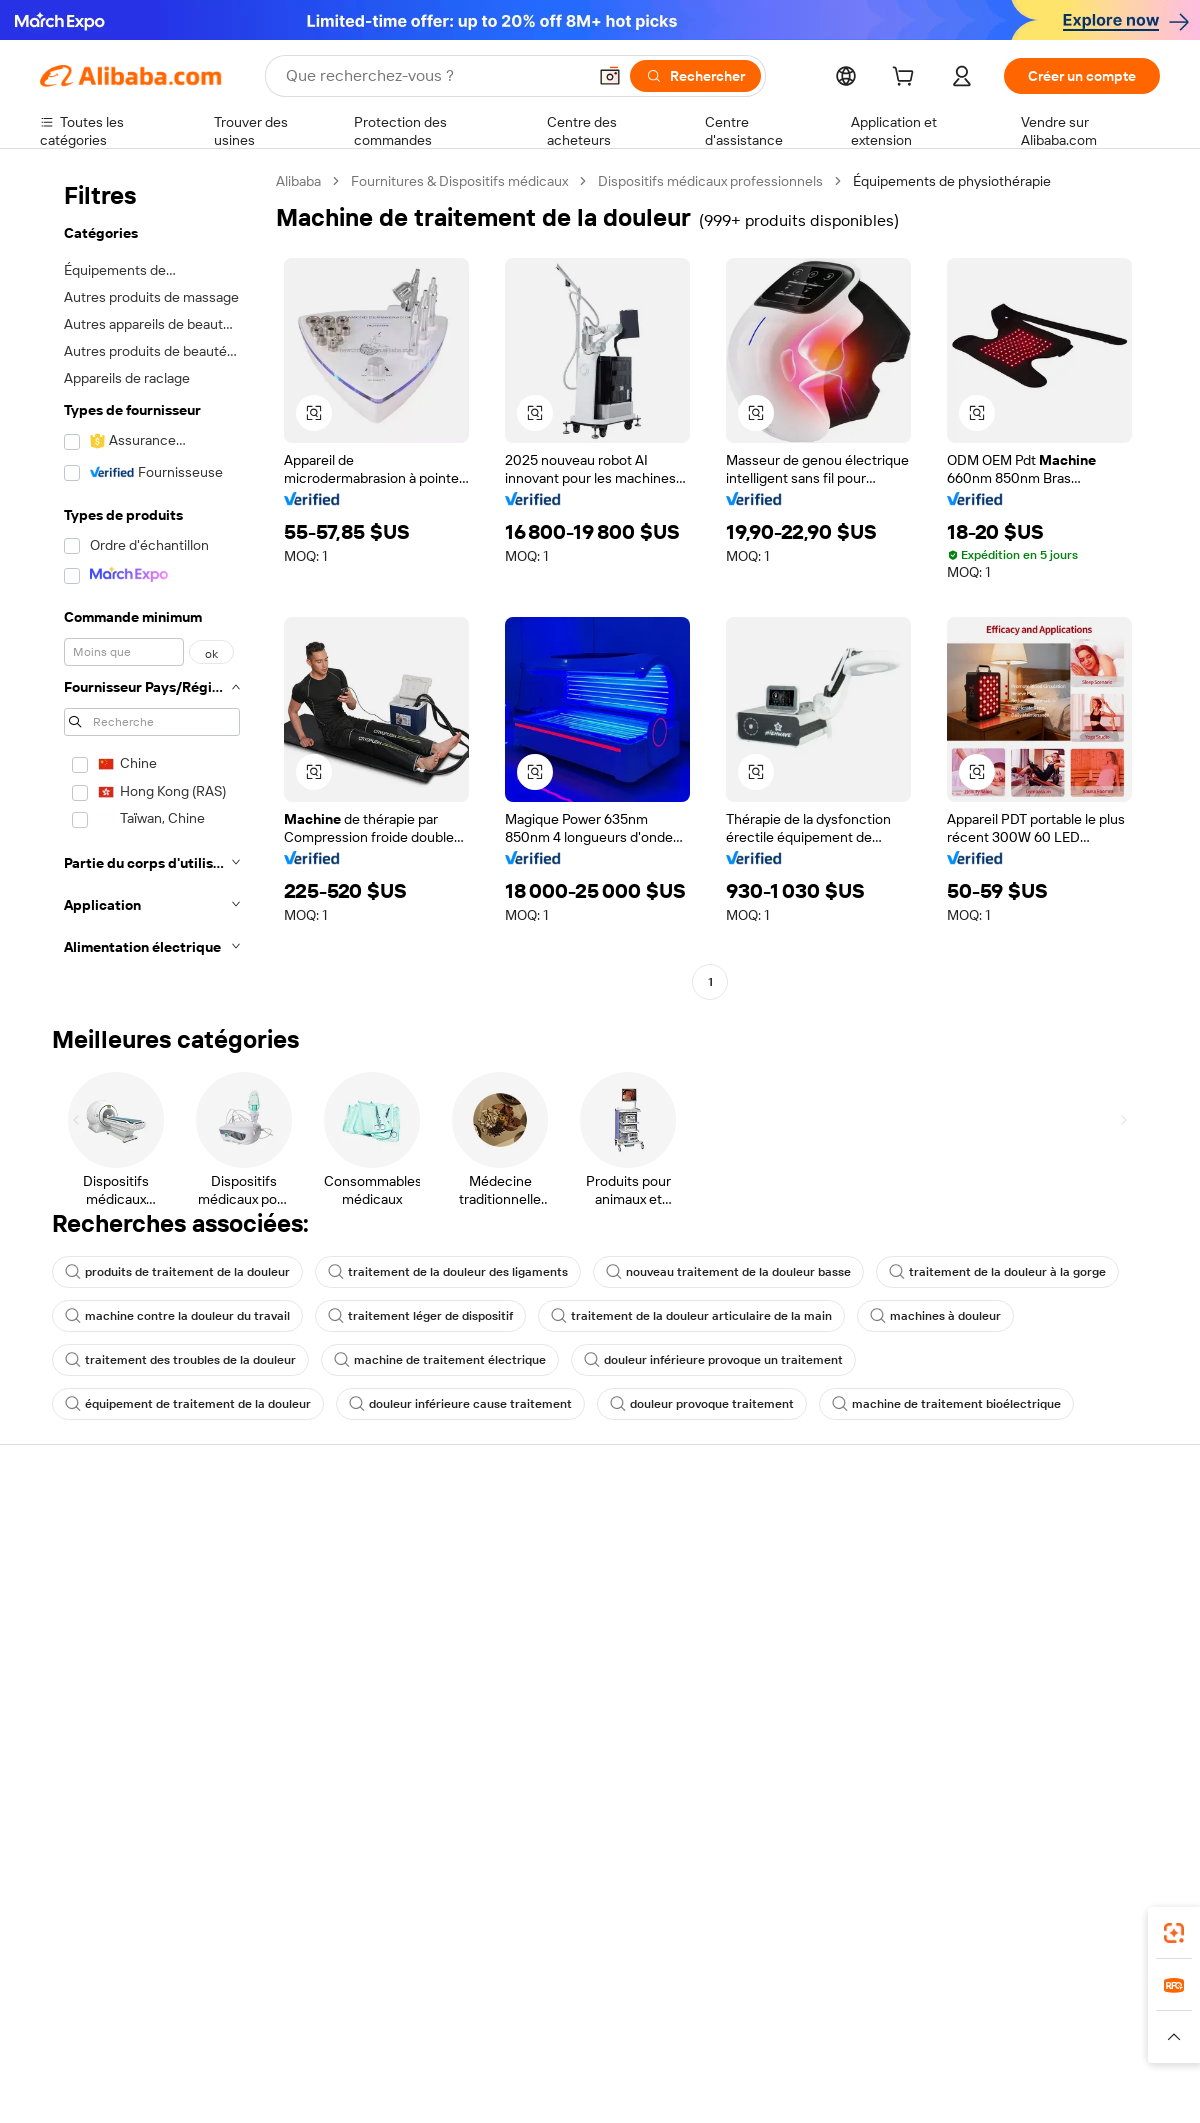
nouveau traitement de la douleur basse (728, 1272)
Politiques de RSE (1014, 1596)
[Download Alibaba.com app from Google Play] (1092, 1909)
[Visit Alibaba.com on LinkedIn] (999, 1752)
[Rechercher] (695, 76)
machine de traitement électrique (440, 1360)
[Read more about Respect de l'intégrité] (1105, 2037)
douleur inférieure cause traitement (460, 1404)
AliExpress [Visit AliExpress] (288, 1998)
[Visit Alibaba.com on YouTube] (1089, 1752)
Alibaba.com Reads (559, 1690)
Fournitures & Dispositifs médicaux (459, 181)
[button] (610, 76)
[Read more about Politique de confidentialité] (814, 2037)
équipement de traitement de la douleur (188, 1404)
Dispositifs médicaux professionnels (710, 181)
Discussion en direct (104, 1574)
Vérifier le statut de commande (136, 1612)
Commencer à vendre (798, 1536)
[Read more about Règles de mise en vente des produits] (425, 2037)
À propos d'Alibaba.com (1032, 1558)
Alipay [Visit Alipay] (570, 1998)
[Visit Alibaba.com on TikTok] (1119, 1752)
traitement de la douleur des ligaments (448, 1272)
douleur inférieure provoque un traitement (713, 1360)
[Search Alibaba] (434, 76)
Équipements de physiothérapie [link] (952, 181)
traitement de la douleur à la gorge (997, 1272)
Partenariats (767, 1650)
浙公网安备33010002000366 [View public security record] (884, 2085)
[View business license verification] (773, 2085)
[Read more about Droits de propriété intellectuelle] (635, 2037)
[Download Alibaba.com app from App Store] (945, 1909)
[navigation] (152, 584)
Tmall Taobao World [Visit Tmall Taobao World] (475, 1998)
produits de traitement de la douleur (177, 1272)
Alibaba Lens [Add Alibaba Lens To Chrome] (131, 1909)
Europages (917, 1998)
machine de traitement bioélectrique (946, 1404)
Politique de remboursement (359, 1574)
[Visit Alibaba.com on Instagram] (1059, 1752)
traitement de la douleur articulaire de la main (691, 1316)
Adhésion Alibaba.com (569, 1596)
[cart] (907, 79)
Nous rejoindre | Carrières (1040, 1672)
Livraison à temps (324, 1612)
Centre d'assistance (102, 1536)
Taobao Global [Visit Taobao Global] (709, 1998)
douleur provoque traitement (702, 1404)
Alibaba (298, 181)
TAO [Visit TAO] (783, 1998)
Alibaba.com (824, 1909)
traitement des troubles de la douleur (180, 1360)
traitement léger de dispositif (420, 1316)
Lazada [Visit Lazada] (627, 1998)
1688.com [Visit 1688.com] (367, 1998)
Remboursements (96, 1650)
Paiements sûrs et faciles (348, 1536)
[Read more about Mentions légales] (257, 2037)
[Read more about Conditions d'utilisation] (967, 2037)
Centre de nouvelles (1023, 1634)
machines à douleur (935, 1316)
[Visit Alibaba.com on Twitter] (1029, 1752)
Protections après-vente (346, 1650)
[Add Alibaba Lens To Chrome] (323, 1909)
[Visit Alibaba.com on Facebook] (969, 1752)
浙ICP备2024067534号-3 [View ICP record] (1084, 2085)
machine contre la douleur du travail (177, 1316)
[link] (1174, 1933)
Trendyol (840, 1998)
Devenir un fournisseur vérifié (822, 1612)
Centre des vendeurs (796, 1574)
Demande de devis (558, 1558)
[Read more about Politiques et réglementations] (115, 2037)
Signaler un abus (91, 1688)
